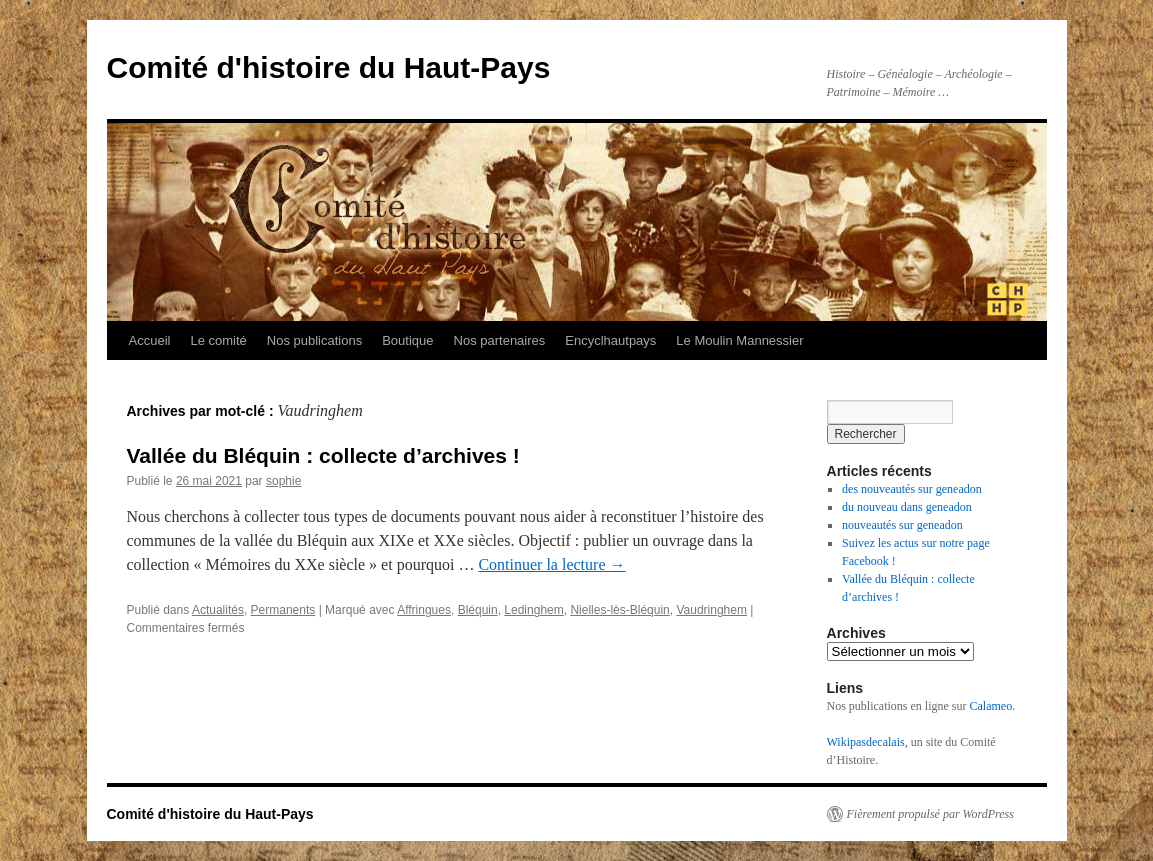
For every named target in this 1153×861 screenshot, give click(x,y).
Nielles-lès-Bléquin (619, 610)
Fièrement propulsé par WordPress (930, 814)
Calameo (990, 706)
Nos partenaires (500, 340)
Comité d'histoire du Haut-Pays (329, 67)
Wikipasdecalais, (867, 742)
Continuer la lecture (551, 564)
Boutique (407, 340)
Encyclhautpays (610, 340)
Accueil (150, 340)
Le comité (218, 340)
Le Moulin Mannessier (739, 340)
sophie (283, 481)
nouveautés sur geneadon (902, 525)
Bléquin (478, 610)
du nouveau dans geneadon (907, 507)
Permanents (283, 610)
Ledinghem (533, 610)
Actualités (218, 610)
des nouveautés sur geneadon (912, 489)
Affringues (424, 610)
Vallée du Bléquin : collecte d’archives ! (323, 455)
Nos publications (314, 340)
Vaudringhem (711, 610)
